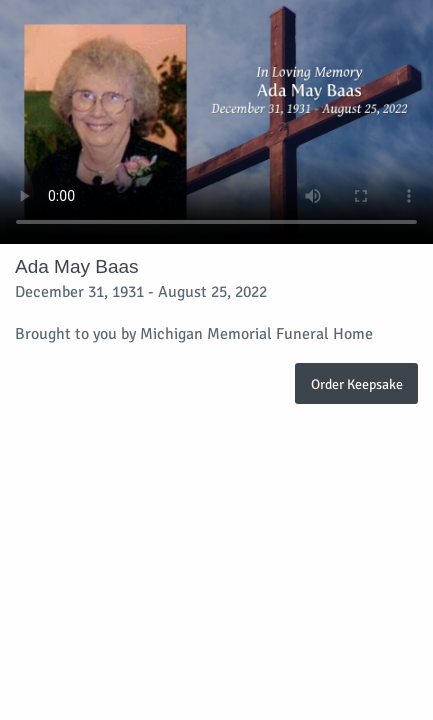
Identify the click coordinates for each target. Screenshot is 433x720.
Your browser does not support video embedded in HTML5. (216, 122)
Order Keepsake (357, 384)
